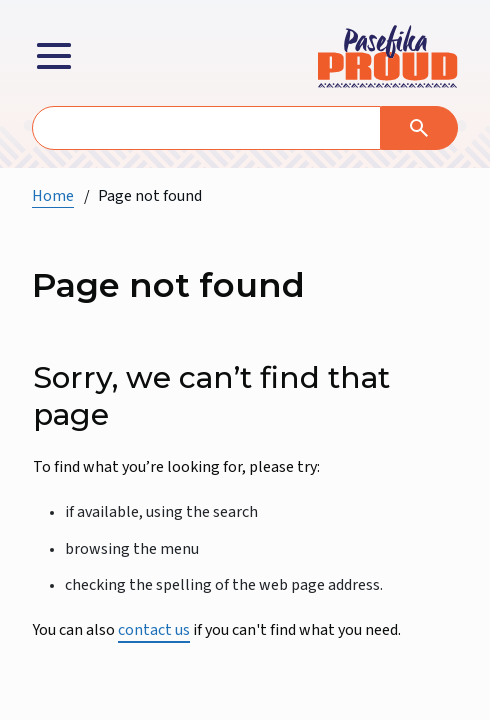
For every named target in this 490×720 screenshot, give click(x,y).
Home (53, 196)
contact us (154, 630)
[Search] (419, 128)
